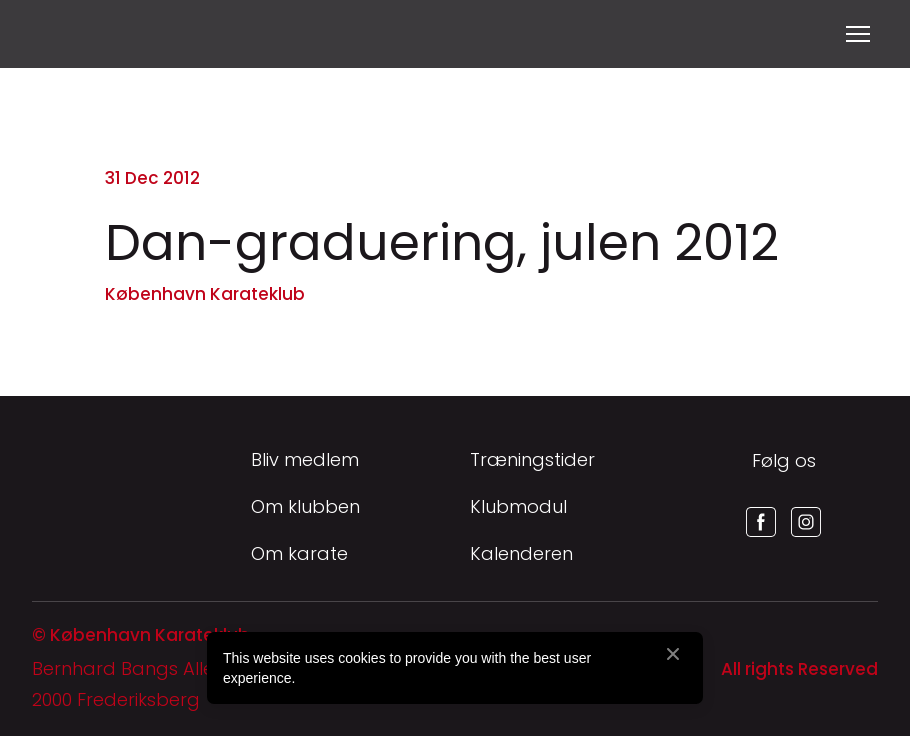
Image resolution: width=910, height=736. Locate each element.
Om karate (299, 553)
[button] (761, 522)
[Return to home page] (56, 34)
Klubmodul (518, 506)
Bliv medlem (305, 459)
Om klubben (305, 506)
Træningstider (532, 459)
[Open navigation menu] (858, 34)
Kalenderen (521, 553)
